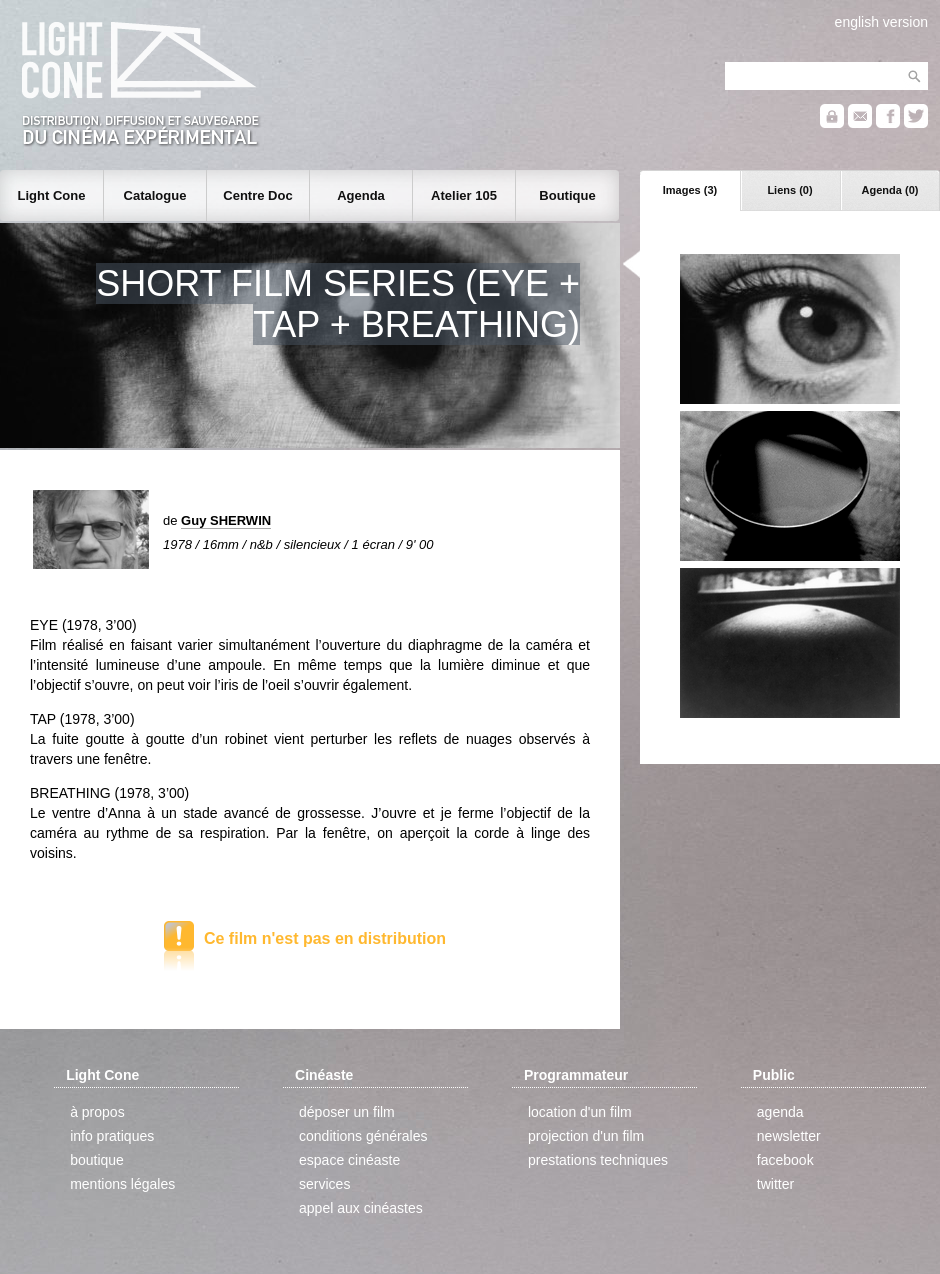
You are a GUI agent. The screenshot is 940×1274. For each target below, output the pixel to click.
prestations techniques (598, 1160)
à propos (97, 1112)
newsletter (789, 1136)
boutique (97, 1160)
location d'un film (580, 1112)
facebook (785, 1160)
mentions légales (122, 1184)
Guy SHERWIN (226, 520)
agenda (780, 1112)
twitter (775, 1184)
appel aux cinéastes (361, 1208)
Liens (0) (789, 190)
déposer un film (347, 1112)
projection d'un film (586, 1136)
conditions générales (363, 1136)
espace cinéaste (349, 1160)
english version (881, 22)
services (324, 1184)
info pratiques (112, 1136)
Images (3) (690, 190)
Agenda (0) (890, 190)
